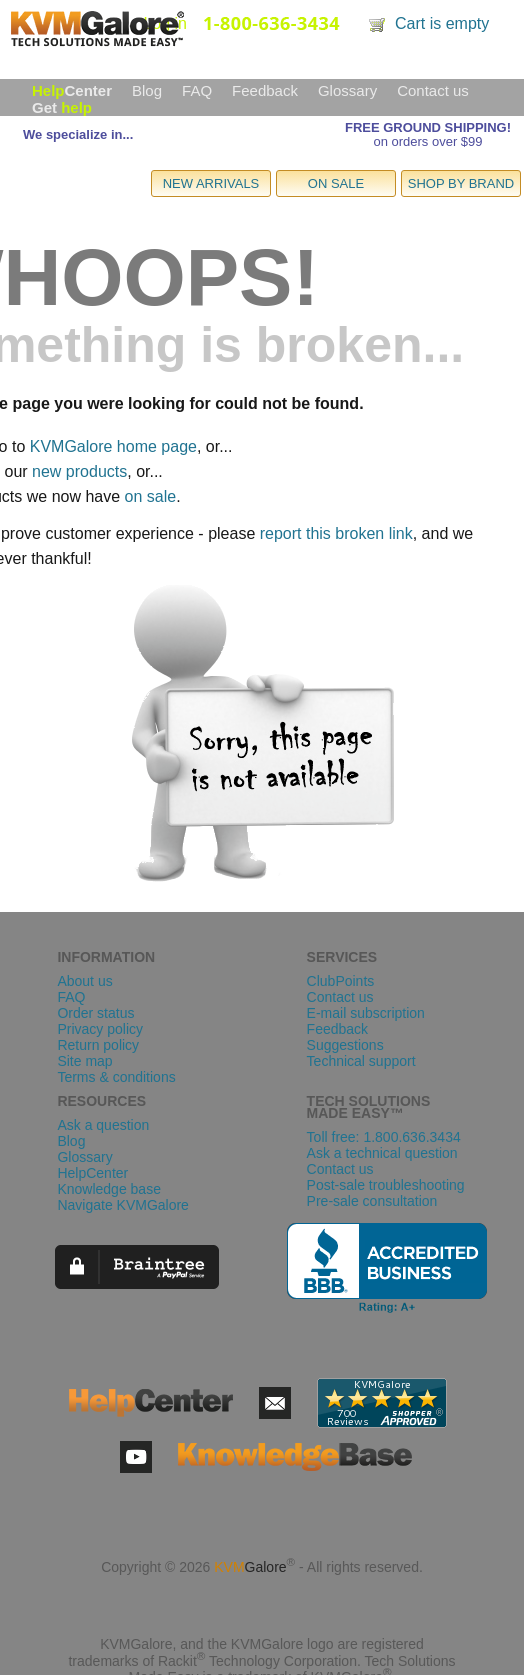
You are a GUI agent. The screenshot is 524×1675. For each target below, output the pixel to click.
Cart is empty (442, 23)
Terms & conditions (116, 1077)
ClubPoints (341, 981)
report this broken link (336, 533)
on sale (151, 496)
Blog (147, 90)
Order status (95, 1013)
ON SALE (336, 183)
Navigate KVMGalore (123, 1205)
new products (79, 471)
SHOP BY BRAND (461, 183)
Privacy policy (100, 1029)
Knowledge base (109, 1189)
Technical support (361, 1061)
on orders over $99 (427, 141)
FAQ (197, 90)
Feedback (265, 90)
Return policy (98, 1045)
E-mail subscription (366, 1013)
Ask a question (103, 1125)
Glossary (347, 90)
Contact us (433, 90)
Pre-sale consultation (372, 1201)
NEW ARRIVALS (211, 183)
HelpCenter (92, 1173)
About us (84, 981)
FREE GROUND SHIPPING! (428, 127)
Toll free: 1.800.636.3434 (384, 1137)
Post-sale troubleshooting (386, 1185)
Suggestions (345, 1045)
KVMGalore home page (113, 446)
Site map (84, 1061)
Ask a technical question (382, 1153)
